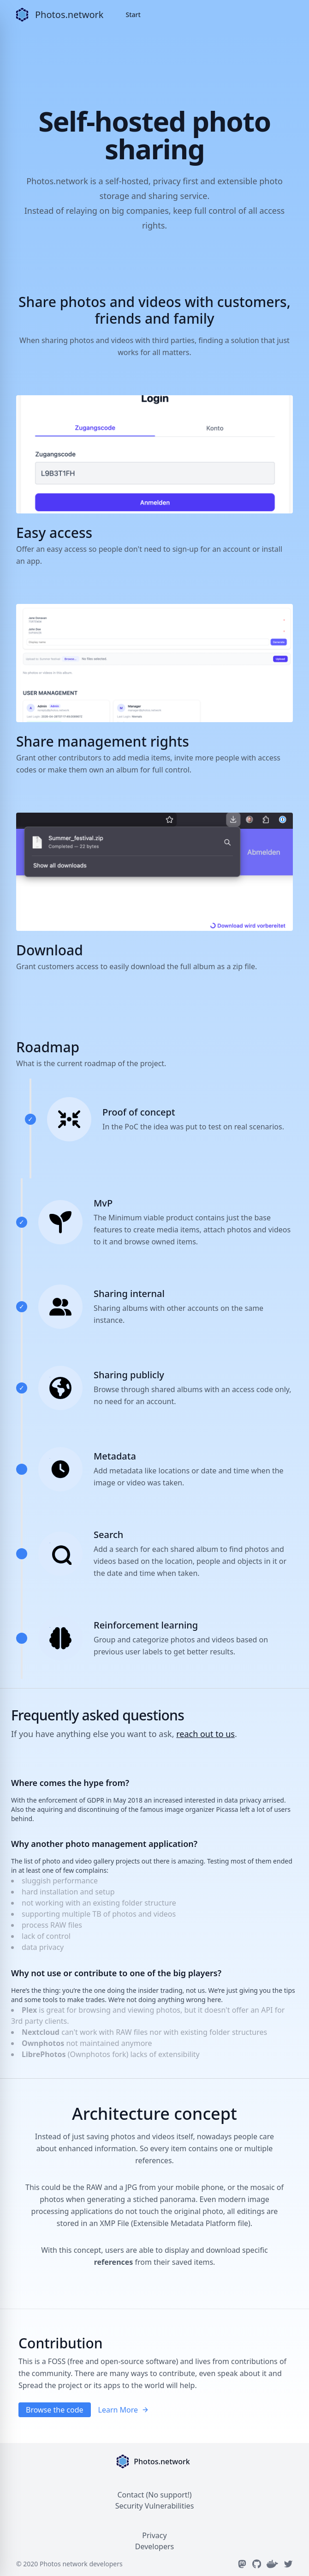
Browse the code (54, 2410)
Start (132, 14)
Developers (154, 2546)
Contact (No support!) (154, 2495)
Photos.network (69, 14)
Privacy (154, 2535)
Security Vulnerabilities (154, 2506)
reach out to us (205, 1733)
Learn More (123, 2410)
